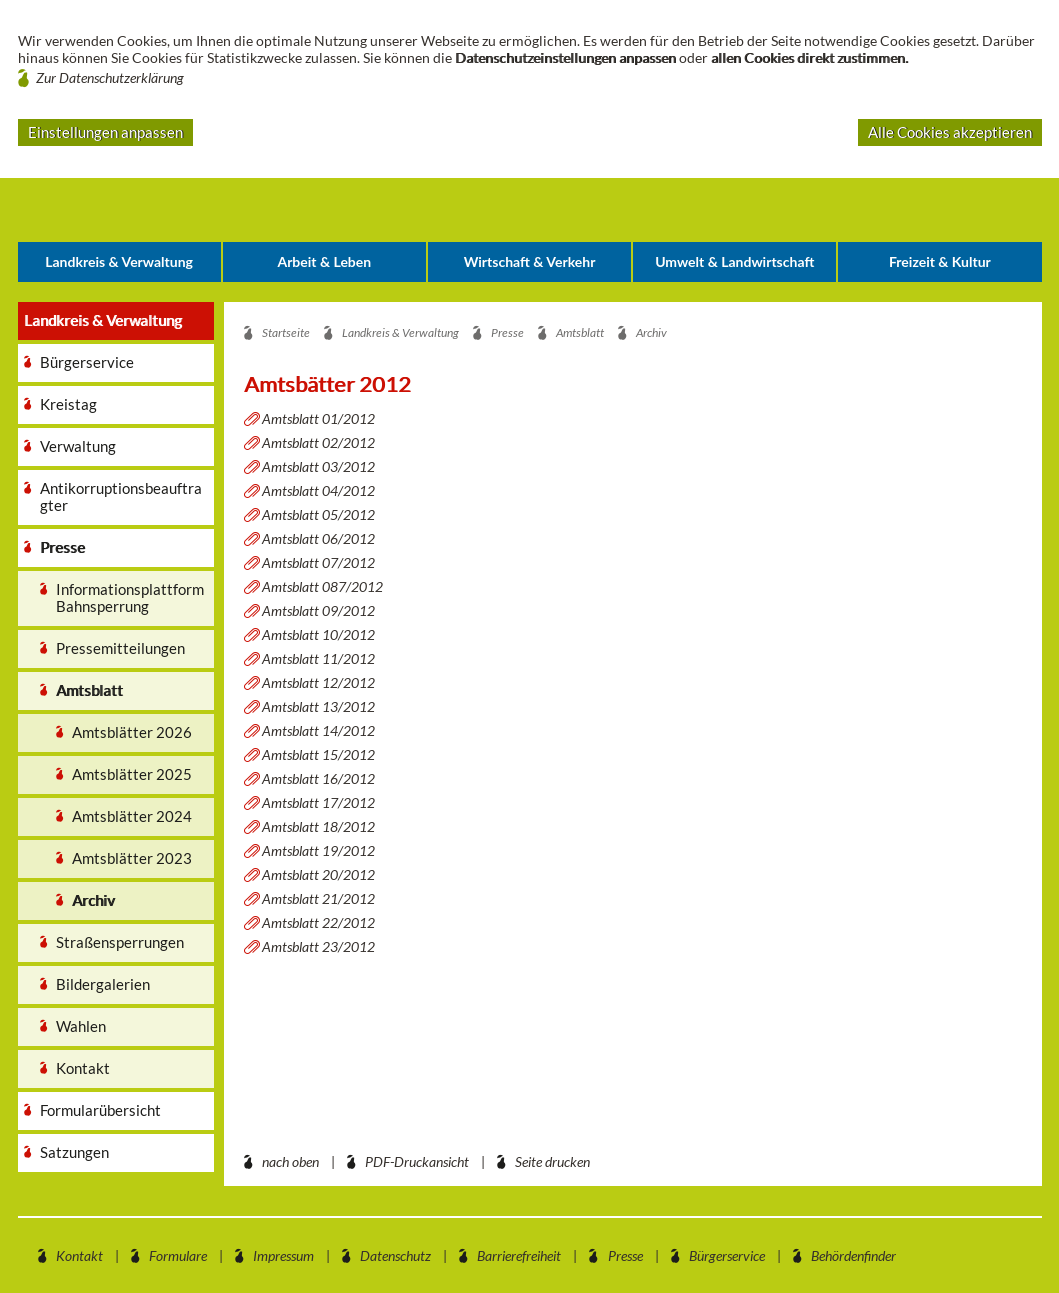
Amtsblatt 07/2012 (318, 562)
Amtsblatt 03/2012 (318, 466)
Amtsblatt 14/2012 (318, 730)
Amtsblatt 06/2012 (318, 538)
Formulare (178, 1255)
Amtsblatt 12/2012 (318, 682)
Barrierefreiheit (519, 1255)
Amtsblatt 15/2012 (318, 754)
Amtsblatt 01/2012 (318, 418)
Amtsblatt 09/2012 (318, 610)
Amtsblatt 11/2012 (318, 658)
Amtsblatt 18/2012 (318, 826)
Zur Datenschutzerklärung (110, 77)
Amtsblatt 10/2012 (318, 634)
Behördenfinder (853, 1255)
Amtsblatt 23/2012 (318, 946)
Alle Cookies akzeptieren (950, 132)
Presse (625, 1255)
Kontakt (79, 1255)
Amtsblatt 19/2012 (318, 850)
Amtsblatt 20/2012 (318, 874)
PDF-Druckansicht (417, 1161)
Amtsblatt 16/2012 (318, 778)
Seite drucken (552, 1161)
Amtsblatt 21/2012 (318, 898)
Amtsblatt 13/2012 (318, 706)
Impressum (283, 1255)
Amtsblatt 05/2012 (318, 514)
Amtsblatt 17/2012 (318, 802)
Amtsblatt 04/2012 (318, 490)
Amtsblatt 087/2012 (322, 586)
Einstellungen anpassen (105, 132)
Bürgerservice (727, 1255)
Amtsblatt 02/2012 (318, 442)
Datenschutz (395, 1255)
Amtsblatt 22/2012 (318, 922)
